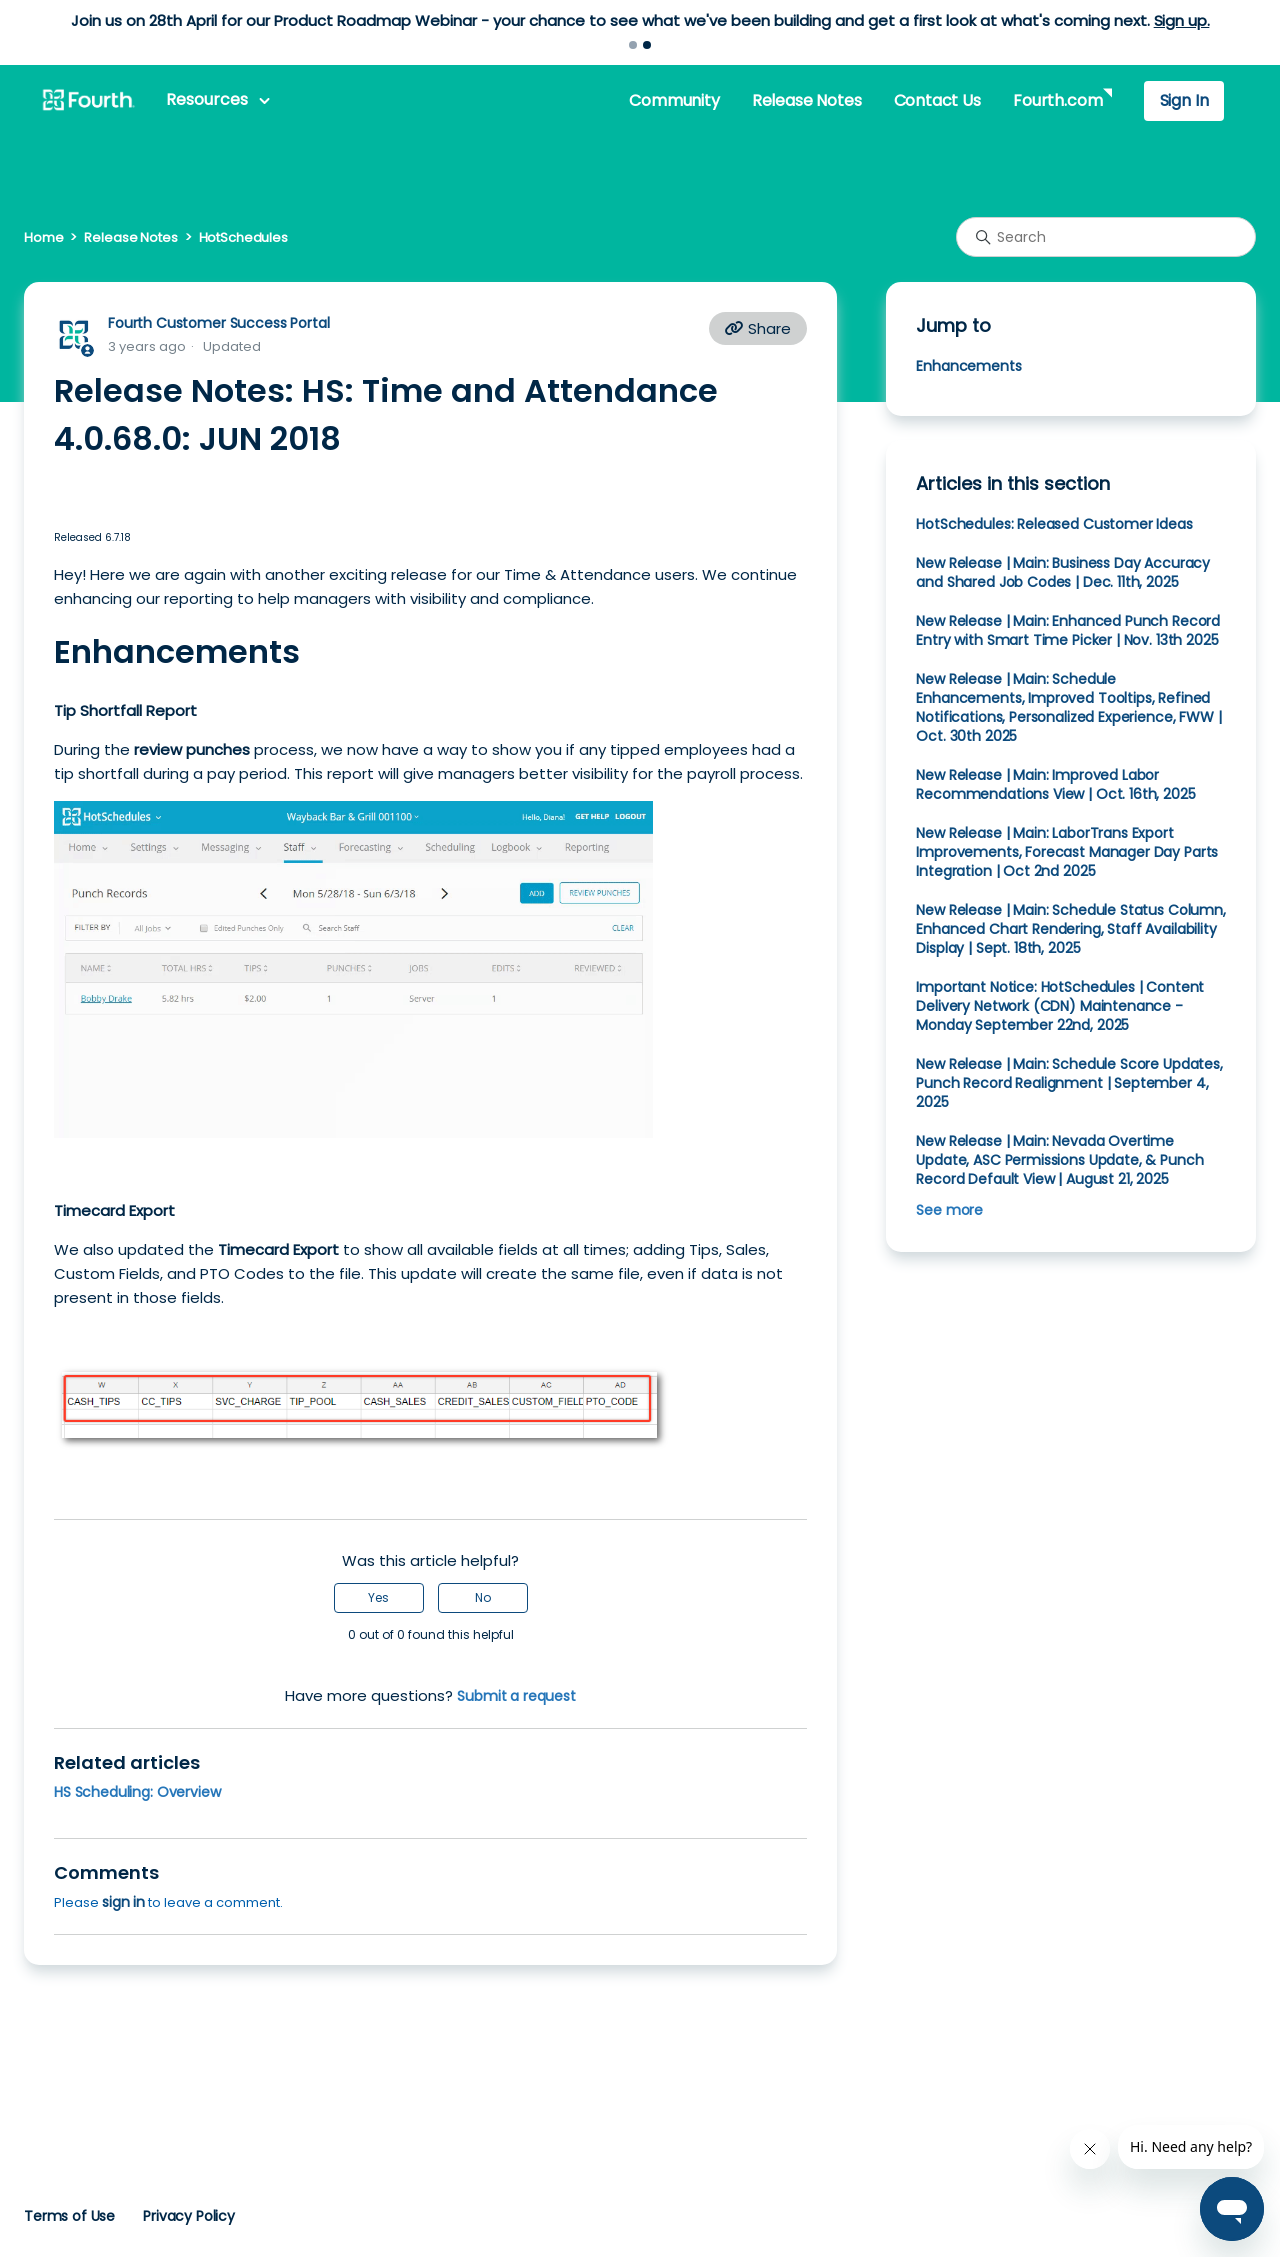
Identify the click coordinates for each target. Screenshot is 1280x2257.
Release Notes (807, 100)
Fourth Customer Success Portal (218, 323)
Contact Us (937, 100)
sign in (123, 1902)
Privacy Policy (189, 2216)
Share (758, 328)
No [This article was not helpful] (483, 1597)
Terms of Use (69, 2216)
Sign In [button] (1184, 100)
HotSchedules (243, 237)
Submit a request (516, 1696)
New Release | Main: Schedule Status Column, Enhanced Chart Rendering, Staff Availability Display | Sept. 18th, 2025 (1070, 929)
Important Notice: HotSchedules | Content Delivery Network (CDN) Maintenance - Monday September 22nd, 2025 (1060, 1006)
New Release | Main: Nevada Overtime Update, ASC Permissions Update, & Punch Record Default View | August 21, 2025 (1059, 1160)
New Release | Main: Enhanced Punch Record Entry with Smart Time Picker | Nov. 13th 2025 (1068, 630)
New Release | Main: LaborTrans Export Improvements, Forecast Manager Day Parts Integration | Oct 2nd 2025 (1067, 852)
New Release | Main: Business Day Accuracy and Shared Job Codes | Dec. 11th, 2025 (1063, 572)
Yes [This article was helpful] (378, 1597)
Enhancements (968, 366)
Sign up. (1182, 20)
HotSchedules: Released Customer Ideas (1054, 524)
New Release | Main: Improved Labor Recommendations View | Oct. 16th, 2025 (1055, 784)
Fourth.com (1057, 100)
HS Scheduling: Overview (137, 1792)
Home (43, 237)
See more (949, 1210)
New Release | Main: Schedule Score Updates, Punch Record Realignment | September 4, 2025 (1069, 1083)
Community (674, 100)
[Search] (1106, 237)
